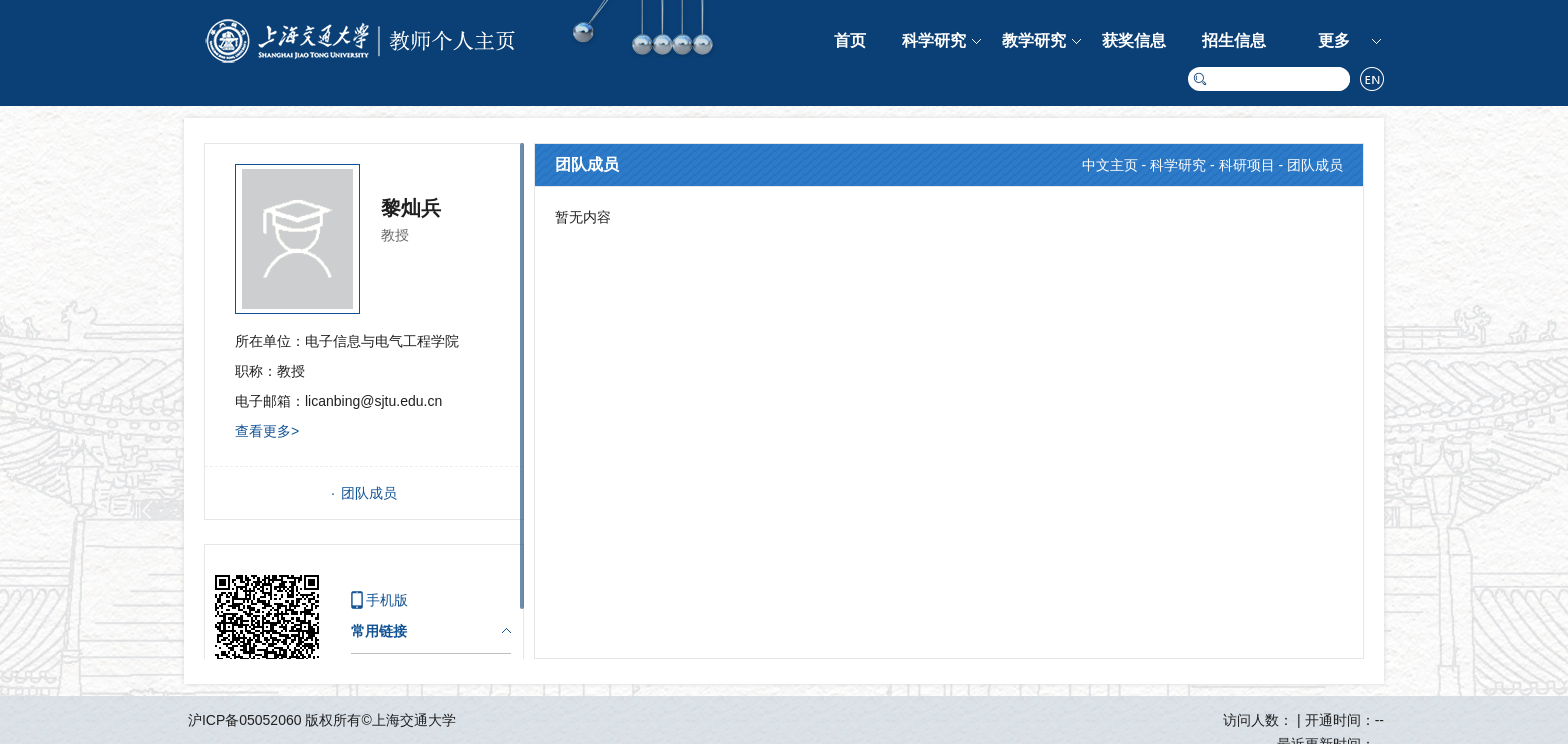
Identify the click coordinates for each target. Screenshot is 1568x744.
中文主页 (1110, 165)
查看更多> (267, 431)
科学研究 (934, 40)
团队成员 (369, 493)
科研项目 (1247, 165)
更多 (1334, 40)
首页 (850, 40)
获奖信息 (1134, 40)
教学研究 (1034, 40)
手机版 (387, 600)
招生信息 (1234, 40)
